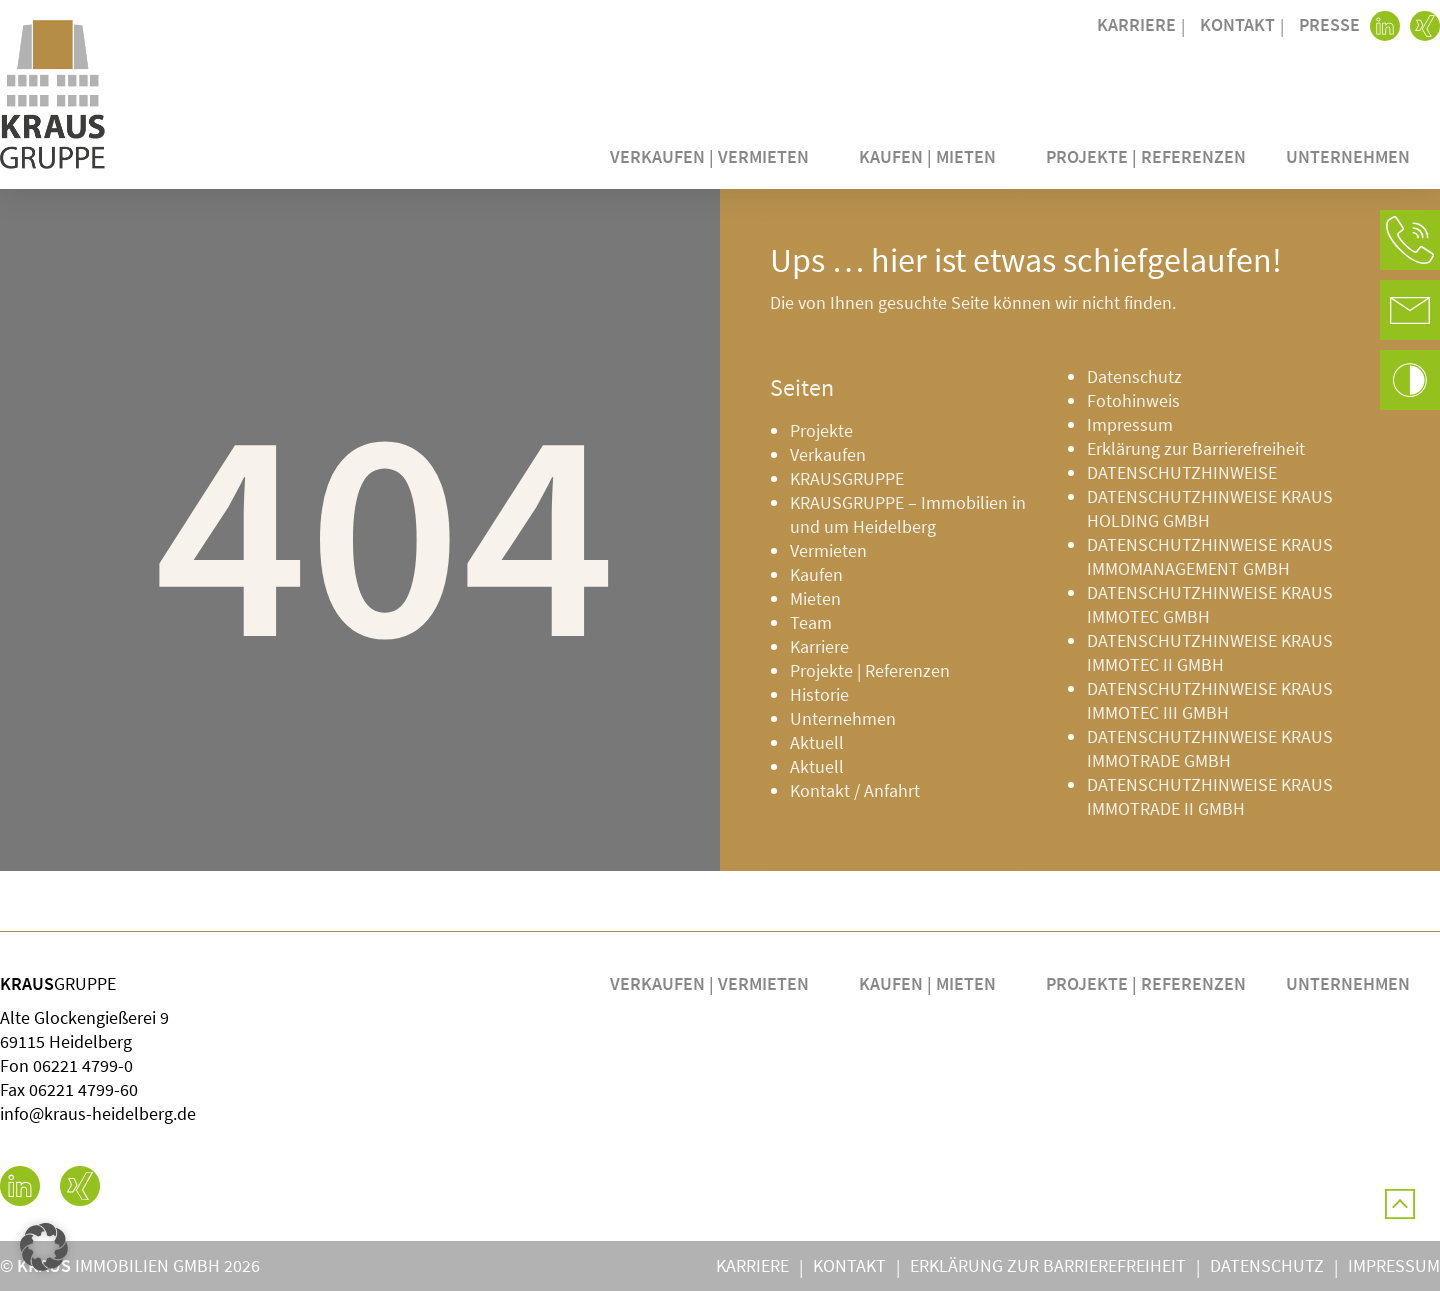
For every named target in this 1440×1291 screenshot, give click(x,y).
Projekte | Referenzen (1146, 156)
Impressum (1130, 424)
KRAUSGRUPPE (847, 478)
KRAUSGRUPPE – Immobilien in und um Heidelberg (908, 514)
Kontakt (1237, 24)
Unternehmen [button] (1353, 156)
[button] (1410, 240)
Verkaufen (828, 454)
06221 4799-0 (83, 1065)
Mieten (815, 598)
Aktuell (817, 742)
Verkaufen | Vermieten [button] (714, 156)
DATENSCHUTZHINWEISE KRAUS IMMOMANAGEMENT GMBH (1210, 556)
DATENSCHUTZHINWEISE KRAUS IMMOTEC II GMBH (1210, 652)
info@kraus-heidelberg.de (98, 1113)
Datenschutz (1134, 376)
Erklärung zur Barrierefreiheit (1196, 448)
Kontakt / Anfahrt (855, 790)
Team (811, 622)
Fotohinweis (1133, 400)
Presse (1329, 24)
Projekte (821, 430)
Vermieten (828, 550)
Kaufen (816, 574)
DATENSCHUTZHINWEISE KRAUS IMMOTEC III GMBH (1210, 700)
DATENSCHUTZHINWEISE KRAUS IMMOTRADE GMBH (1210, 748)
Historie (819, 694)
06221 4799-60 (83, 1089)
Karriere (1136, 24)
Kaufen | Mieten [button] (932, 156)
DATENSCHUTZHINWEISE (1182, 472)
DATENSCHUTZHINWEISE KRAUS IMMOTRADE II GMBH (1210, 796)
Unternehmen (843, 718)
